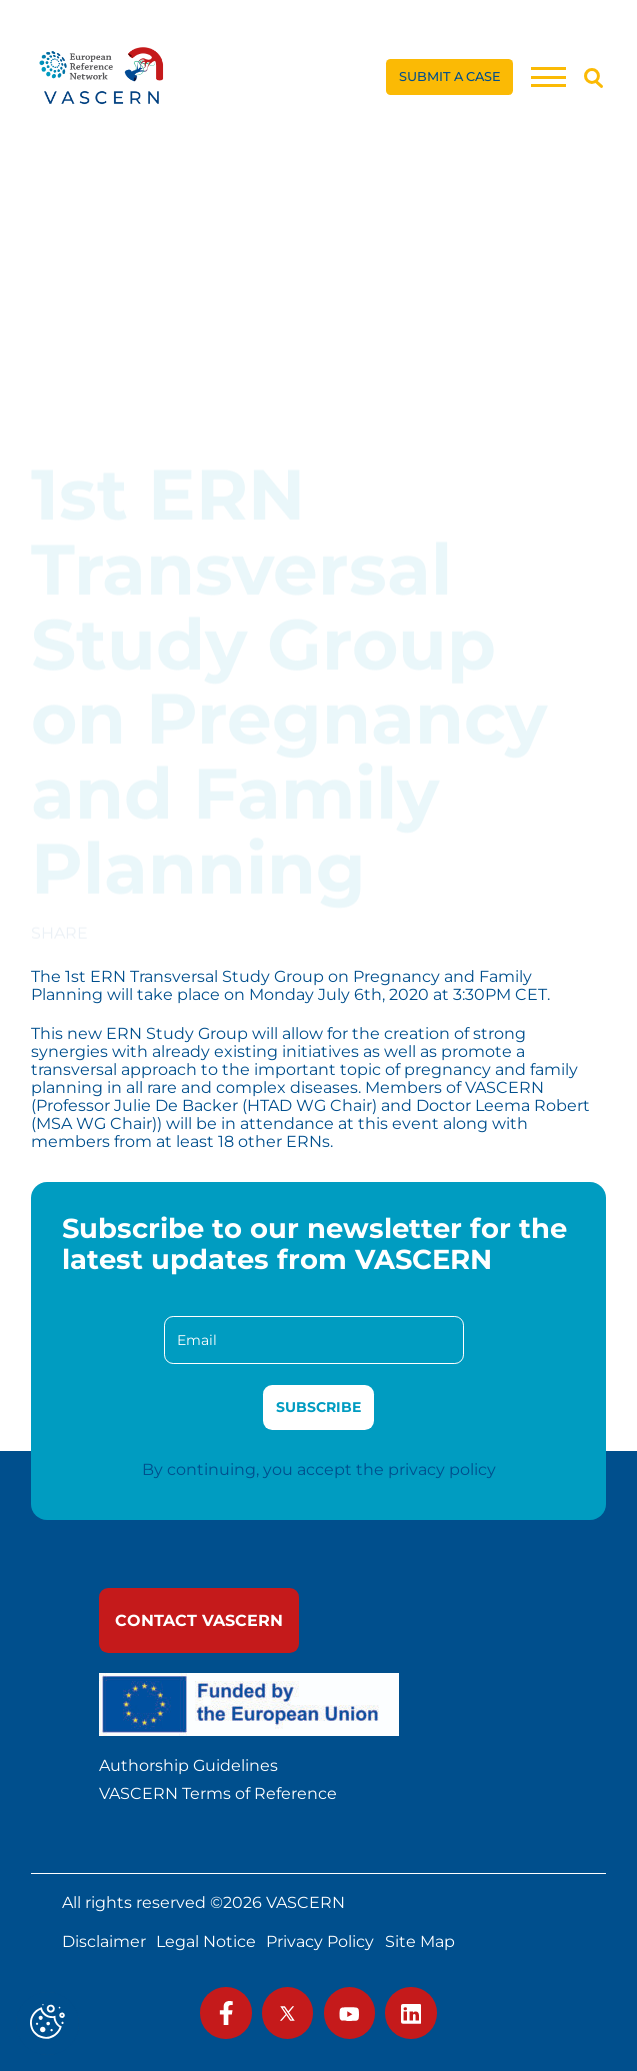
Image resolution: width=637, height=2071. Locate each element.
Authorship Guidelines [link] (188, 1766)
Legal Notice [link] (206, 1942)
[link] (102, 77)
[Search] (593, 77)
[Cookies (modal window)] (47, 2023)
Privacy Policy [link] (320, 1942)
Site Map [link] (420, 1942)
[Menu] (548, 76)
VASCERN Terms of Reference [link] (218, 1794)
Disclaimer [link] (104, 1942)
